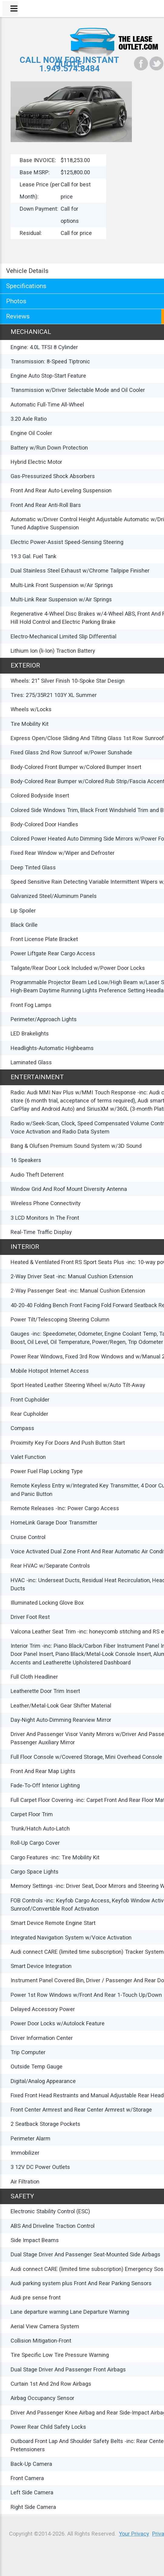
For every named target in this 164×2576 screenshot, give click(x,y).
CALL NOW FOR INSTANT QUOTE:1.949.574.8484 (69, 64)
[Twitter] (156, 63)
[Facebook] (141, 63)
